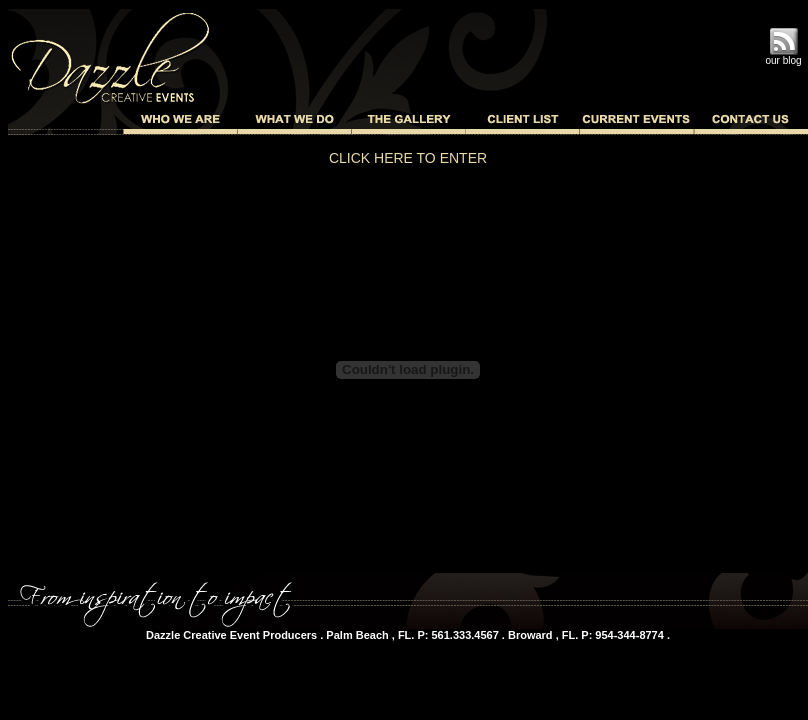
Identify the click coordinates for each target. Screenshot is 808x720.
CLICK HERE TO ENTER (408, 158)
